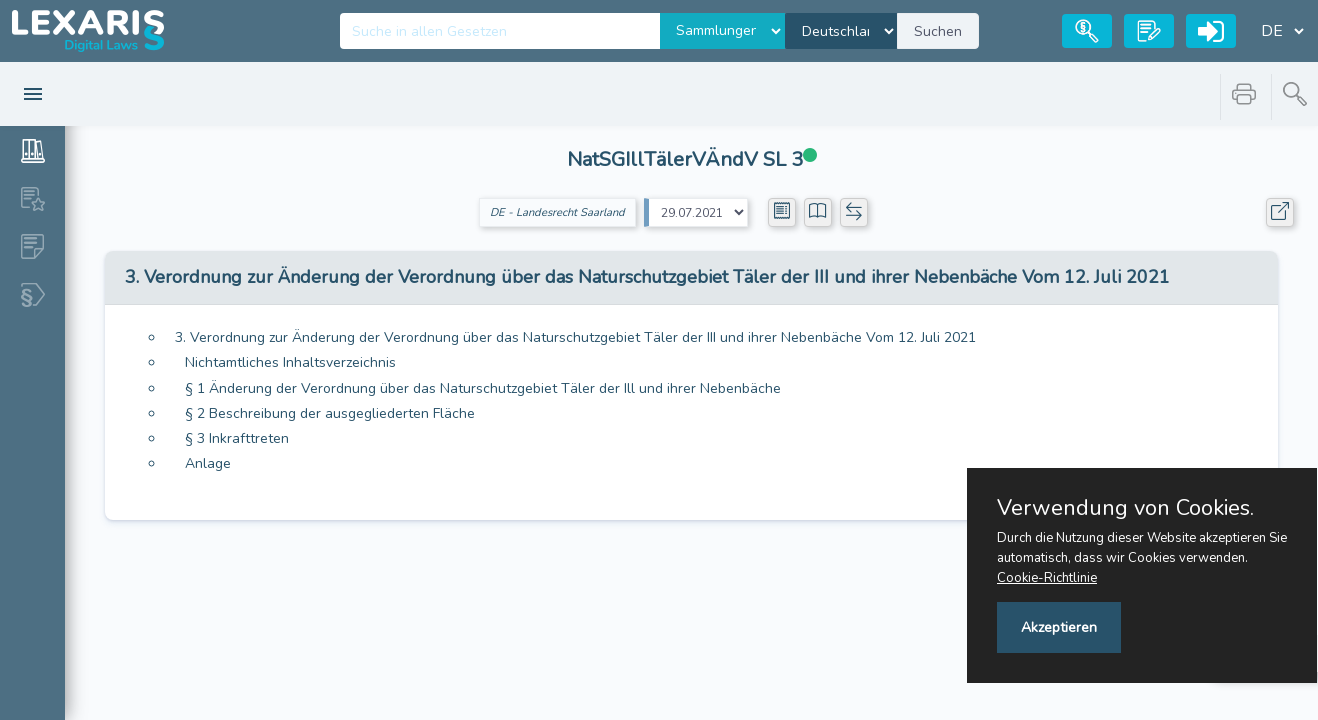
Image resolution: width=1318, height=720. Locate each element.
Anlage (208, 463)
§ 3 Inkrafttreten (237, 438)
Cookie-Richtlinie (1047, 578)
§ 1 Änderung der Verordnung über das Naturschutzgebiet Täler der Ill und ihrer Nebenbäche (483, 388)
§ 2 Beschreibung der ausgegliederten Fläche (330, 413)
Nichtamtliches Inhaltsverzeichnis (290, 362)
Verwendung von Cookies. (1125, 508)
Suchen (938, 31)
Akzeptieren (1059, 627)
